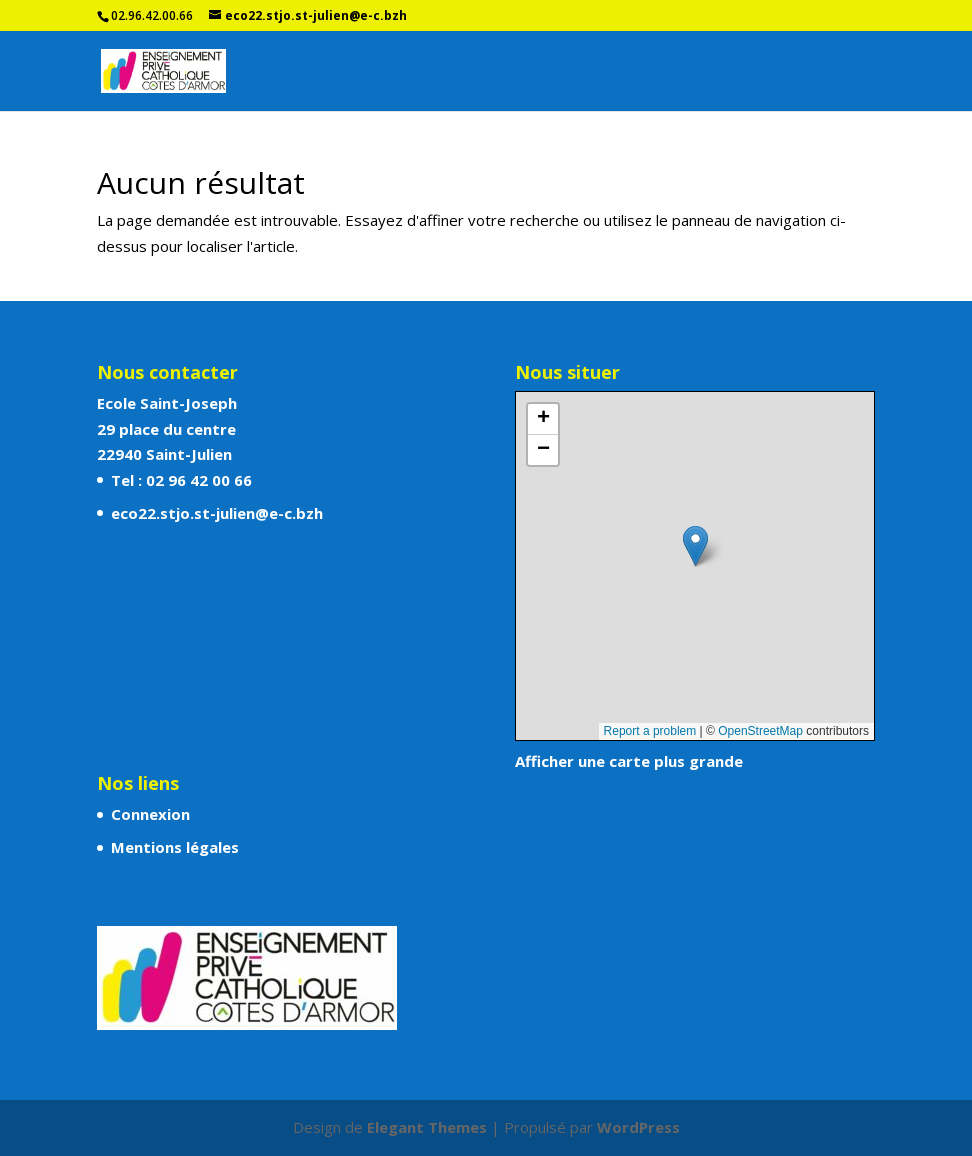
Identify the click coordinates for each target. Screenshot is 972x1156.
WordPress (638, 1127)
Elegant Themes (427, 1127)
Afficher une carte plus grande (629, 761)
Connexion (150, 814)
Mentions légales (175, 847)
